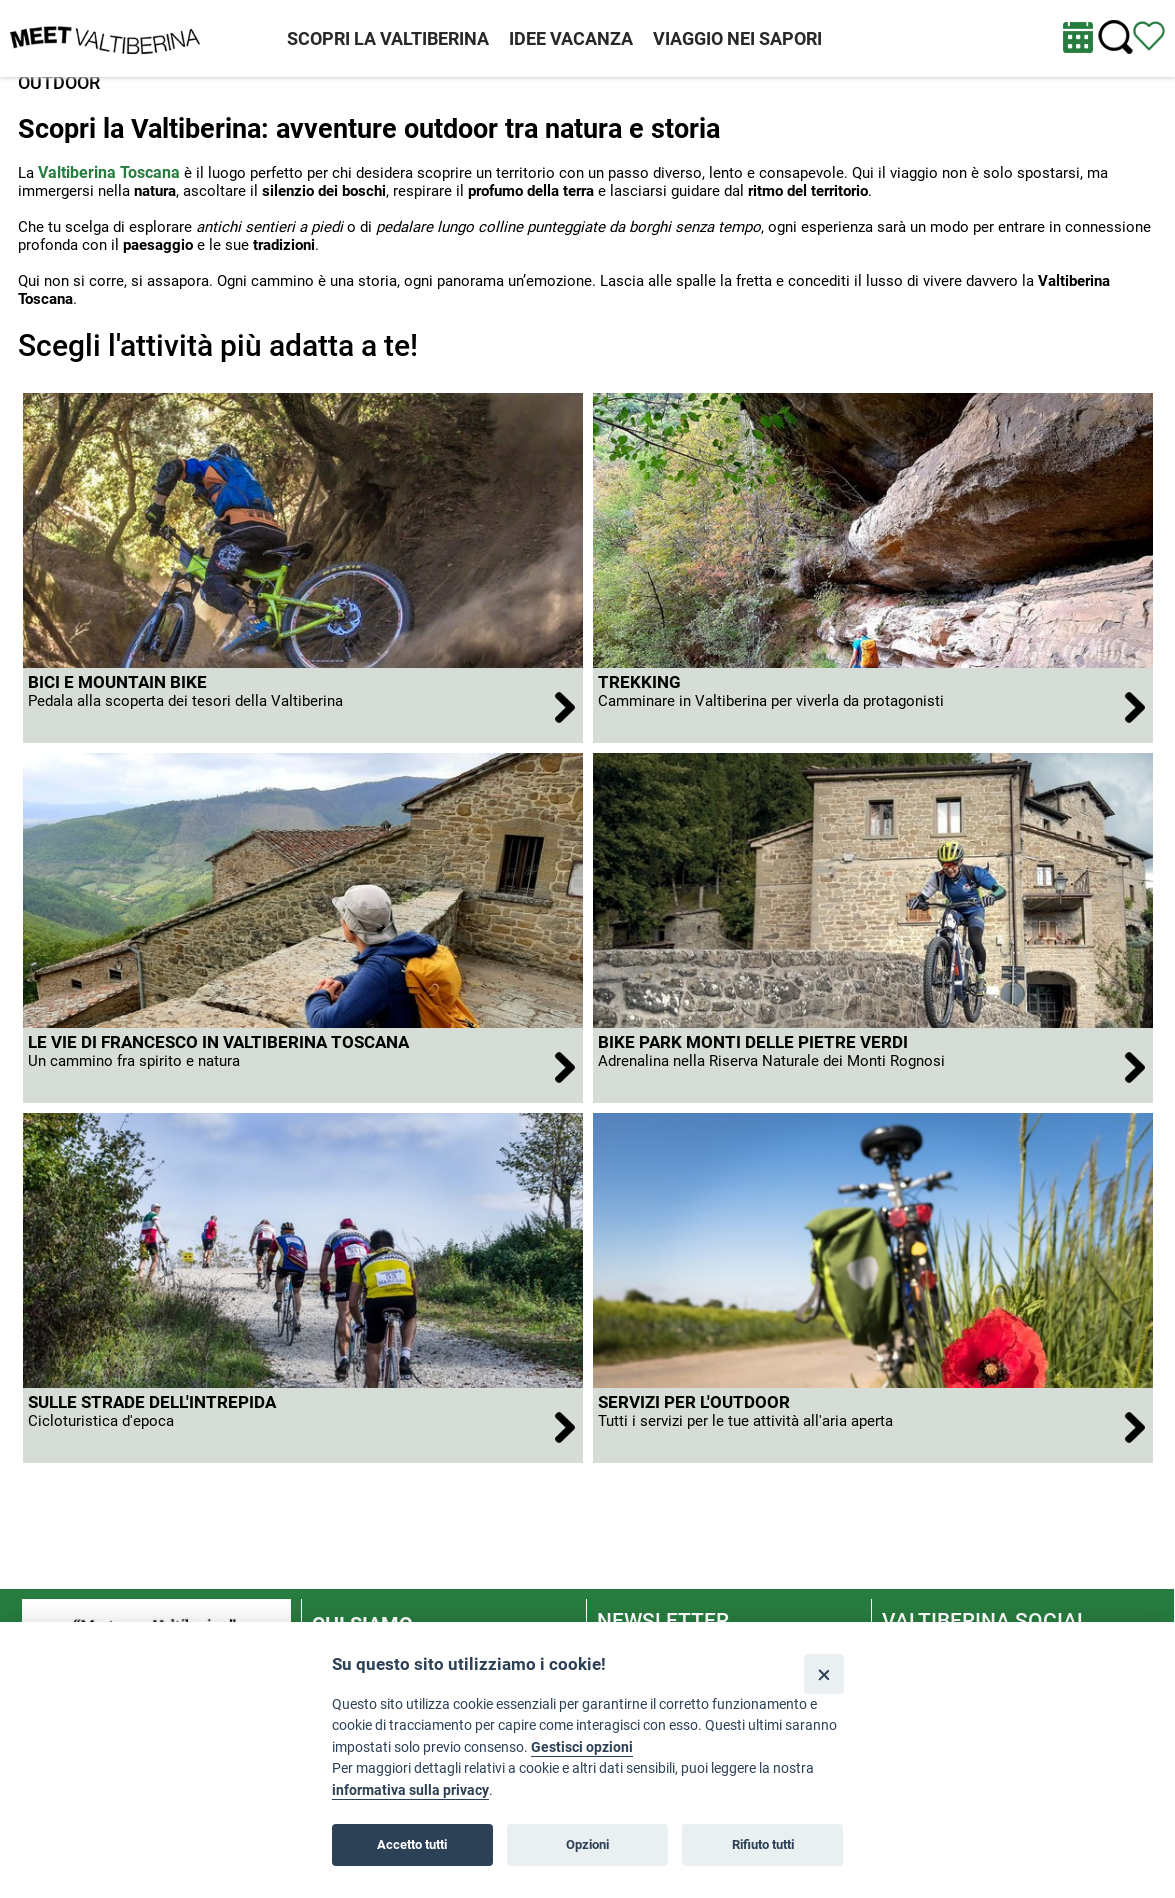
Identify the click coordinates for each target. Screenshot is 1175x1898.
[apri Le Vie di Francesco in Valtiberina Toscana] (303, 1065)
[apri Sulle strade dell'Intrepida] (303, 1425)
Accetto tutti (412, 1844)
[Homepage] (105, 37)
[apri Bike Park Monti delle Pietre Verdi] (873, 1065)
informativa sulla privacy (410, 1790)
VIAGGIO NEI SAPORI (737, 38)
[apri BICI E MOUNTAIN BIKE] (303, 705)
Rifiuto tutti (763, 1844)
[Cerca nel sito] (1115, 37)
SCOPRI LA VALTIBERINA (388, 38)
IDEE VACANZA (571, 38)
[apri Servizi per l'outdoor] (873, 1425)
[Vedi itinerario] (1149, 35)
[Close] (823, 1673)
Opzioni (587, 1844)
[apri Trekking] (873, 705)
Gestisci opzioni (582, 1747)
